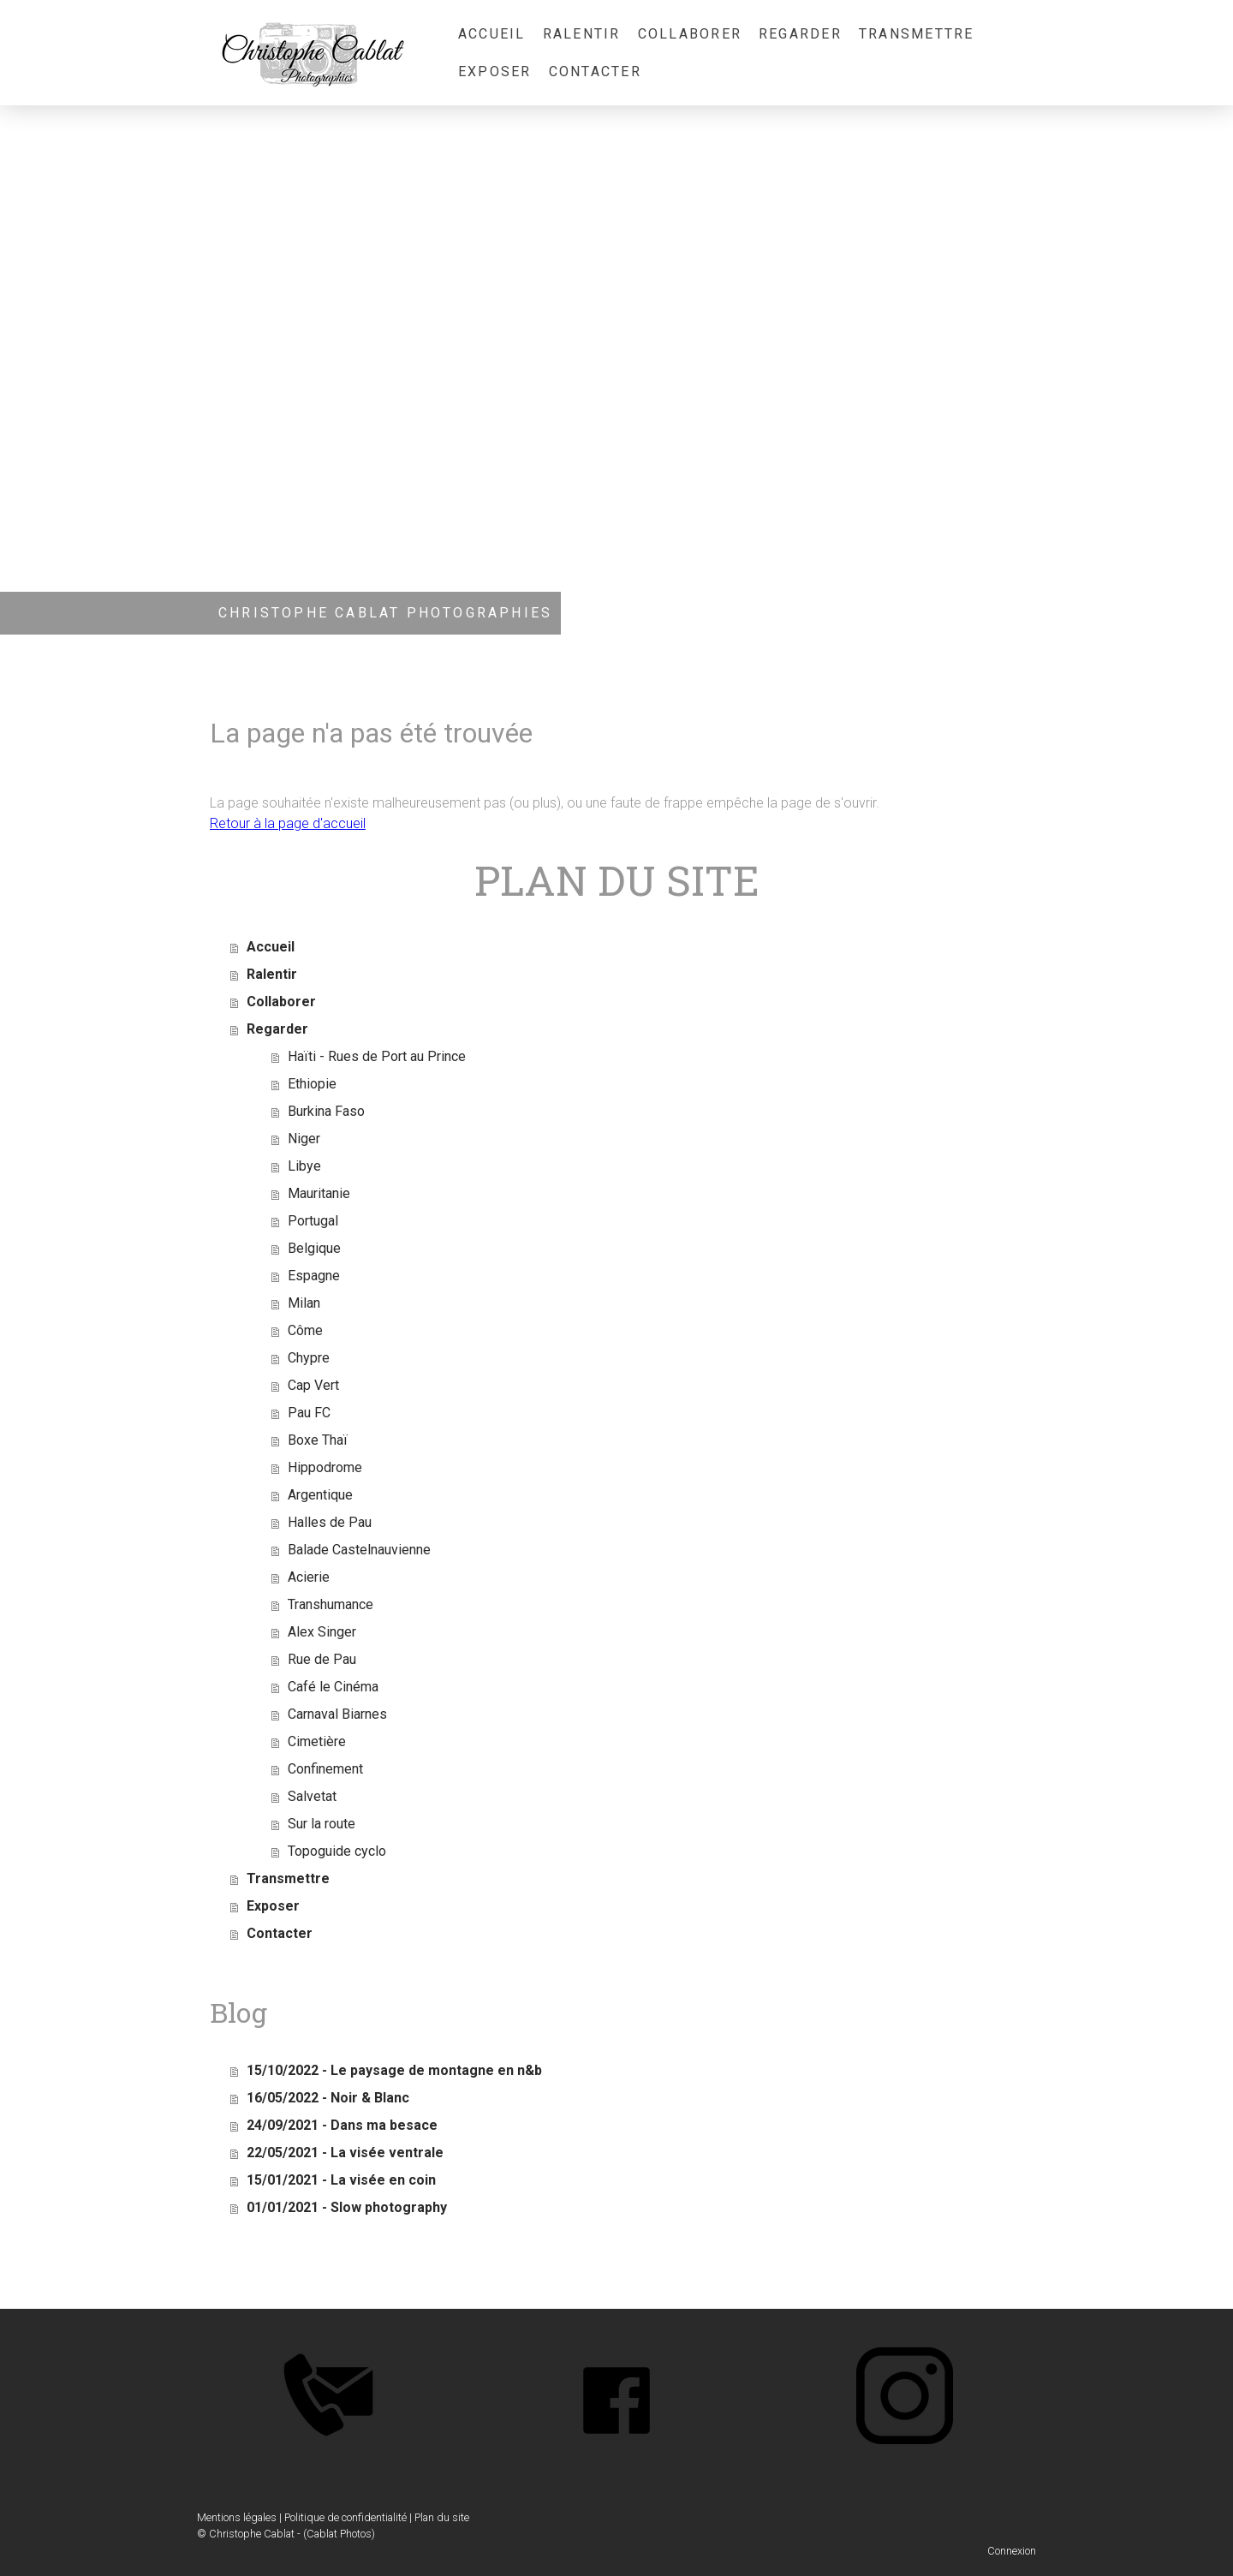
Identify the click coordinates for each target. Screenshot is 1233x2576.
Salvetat (312, 1796)
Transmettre (916, 34)
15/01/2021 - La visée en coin (341, 2180)
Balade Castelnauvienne (359, 1549)
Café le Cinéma (333, 1687)
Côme (305, 1330)
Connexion (1011, 2550)
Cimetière (317, 1741)
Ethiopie (312, 1084)
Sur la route (321, 1824)
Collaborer (690, 34)
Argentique (320, 1495)
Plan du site (441, 2517)
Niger (304, 1138)
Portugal (313, 1221)
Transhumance (330, 1604)
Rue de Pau (322, 1659)
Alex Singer (322, 1632)
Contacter (595, 71)
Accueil (492, 34)
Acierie (309, 1577)
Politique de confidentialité (345, 2517)
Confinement (325, 1769)
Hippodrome (325, 1467)
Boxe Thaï (318, 1440)
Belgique (314, 1248)
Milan (304, 1303)
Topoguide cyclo (337, 1851)
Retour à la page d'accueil (288, 823)
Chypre (309, 1358)
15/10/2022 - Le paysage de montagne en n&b (394, 2070)
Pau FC (309, 1412)
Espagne (314, 1275)
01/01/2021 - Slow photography (347, 2207)
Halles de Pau (330, 1522)
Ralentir (582, 34)
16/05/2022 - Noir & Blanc (328, 2098)
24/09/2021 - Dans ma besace (342, 2125)
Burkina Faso (326, 1111)
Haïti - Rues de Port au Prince (377, 1056)
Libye (304, 1166)
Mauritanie (319, 1193)
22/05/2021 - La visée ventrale (345, 2152)
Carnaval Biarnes (337, 1714)
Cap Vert (313, 1385)
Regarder (800, 34)
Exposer (495, 71)
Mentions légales (237, 2517)
